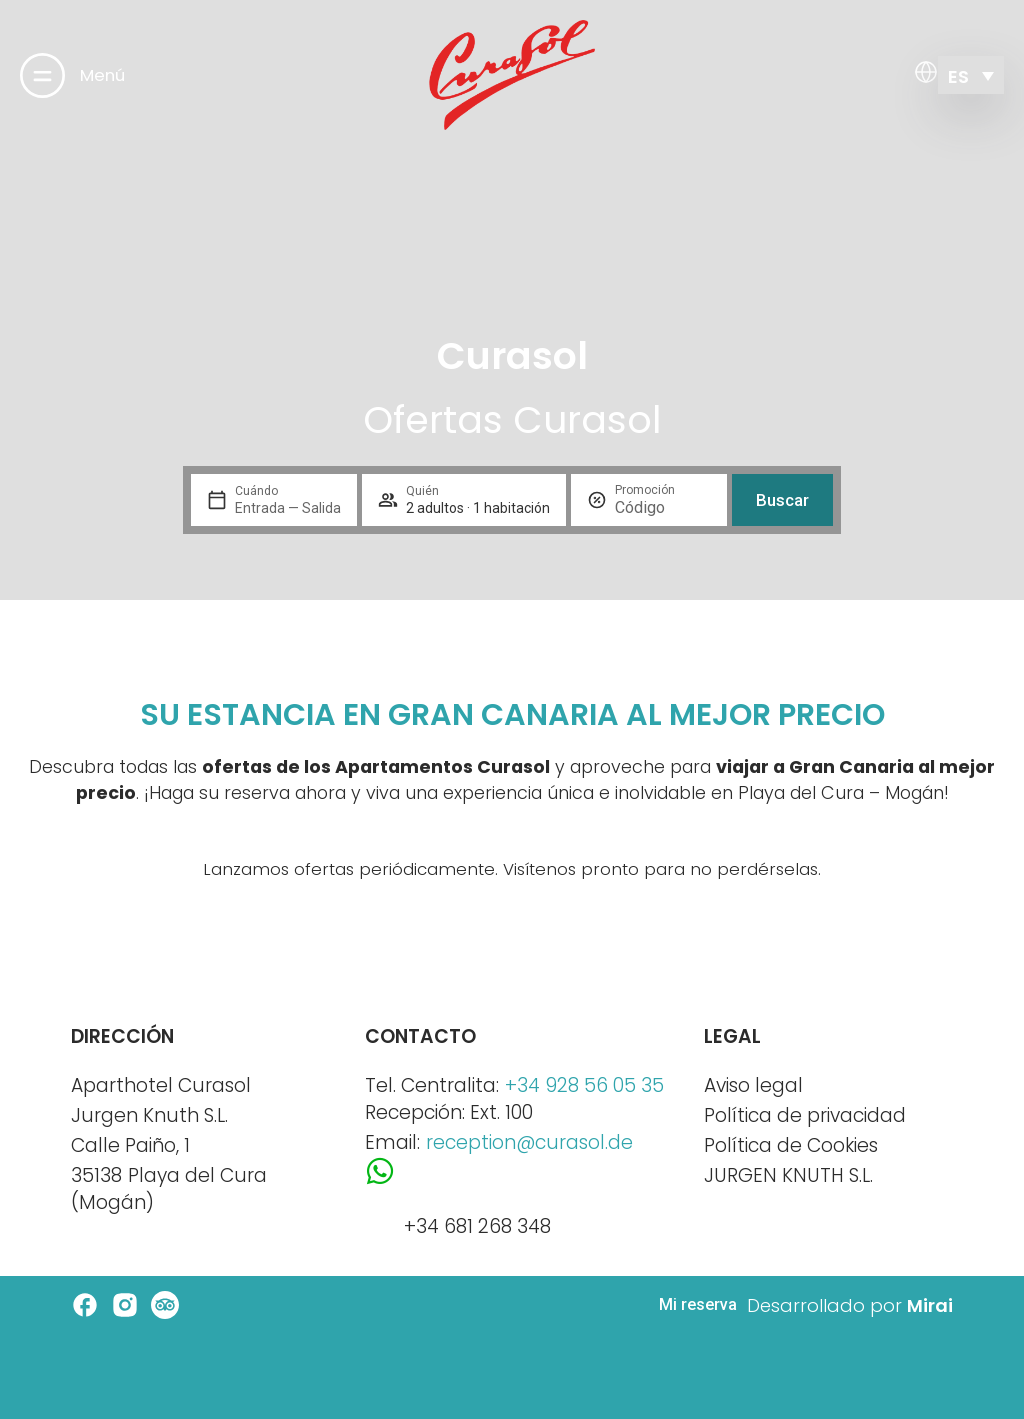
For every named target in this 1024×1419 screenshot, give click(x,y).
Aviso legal (753, 1085)
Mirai (930, 1305)
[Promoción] (663, 507)
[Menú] (42, 75)
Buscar (782, 500)
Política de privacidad (805, 1115)
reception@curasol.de (529, 1142)
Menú (102, 75)
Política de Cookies (791, 1145)
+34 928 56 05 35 (584, 1085)
